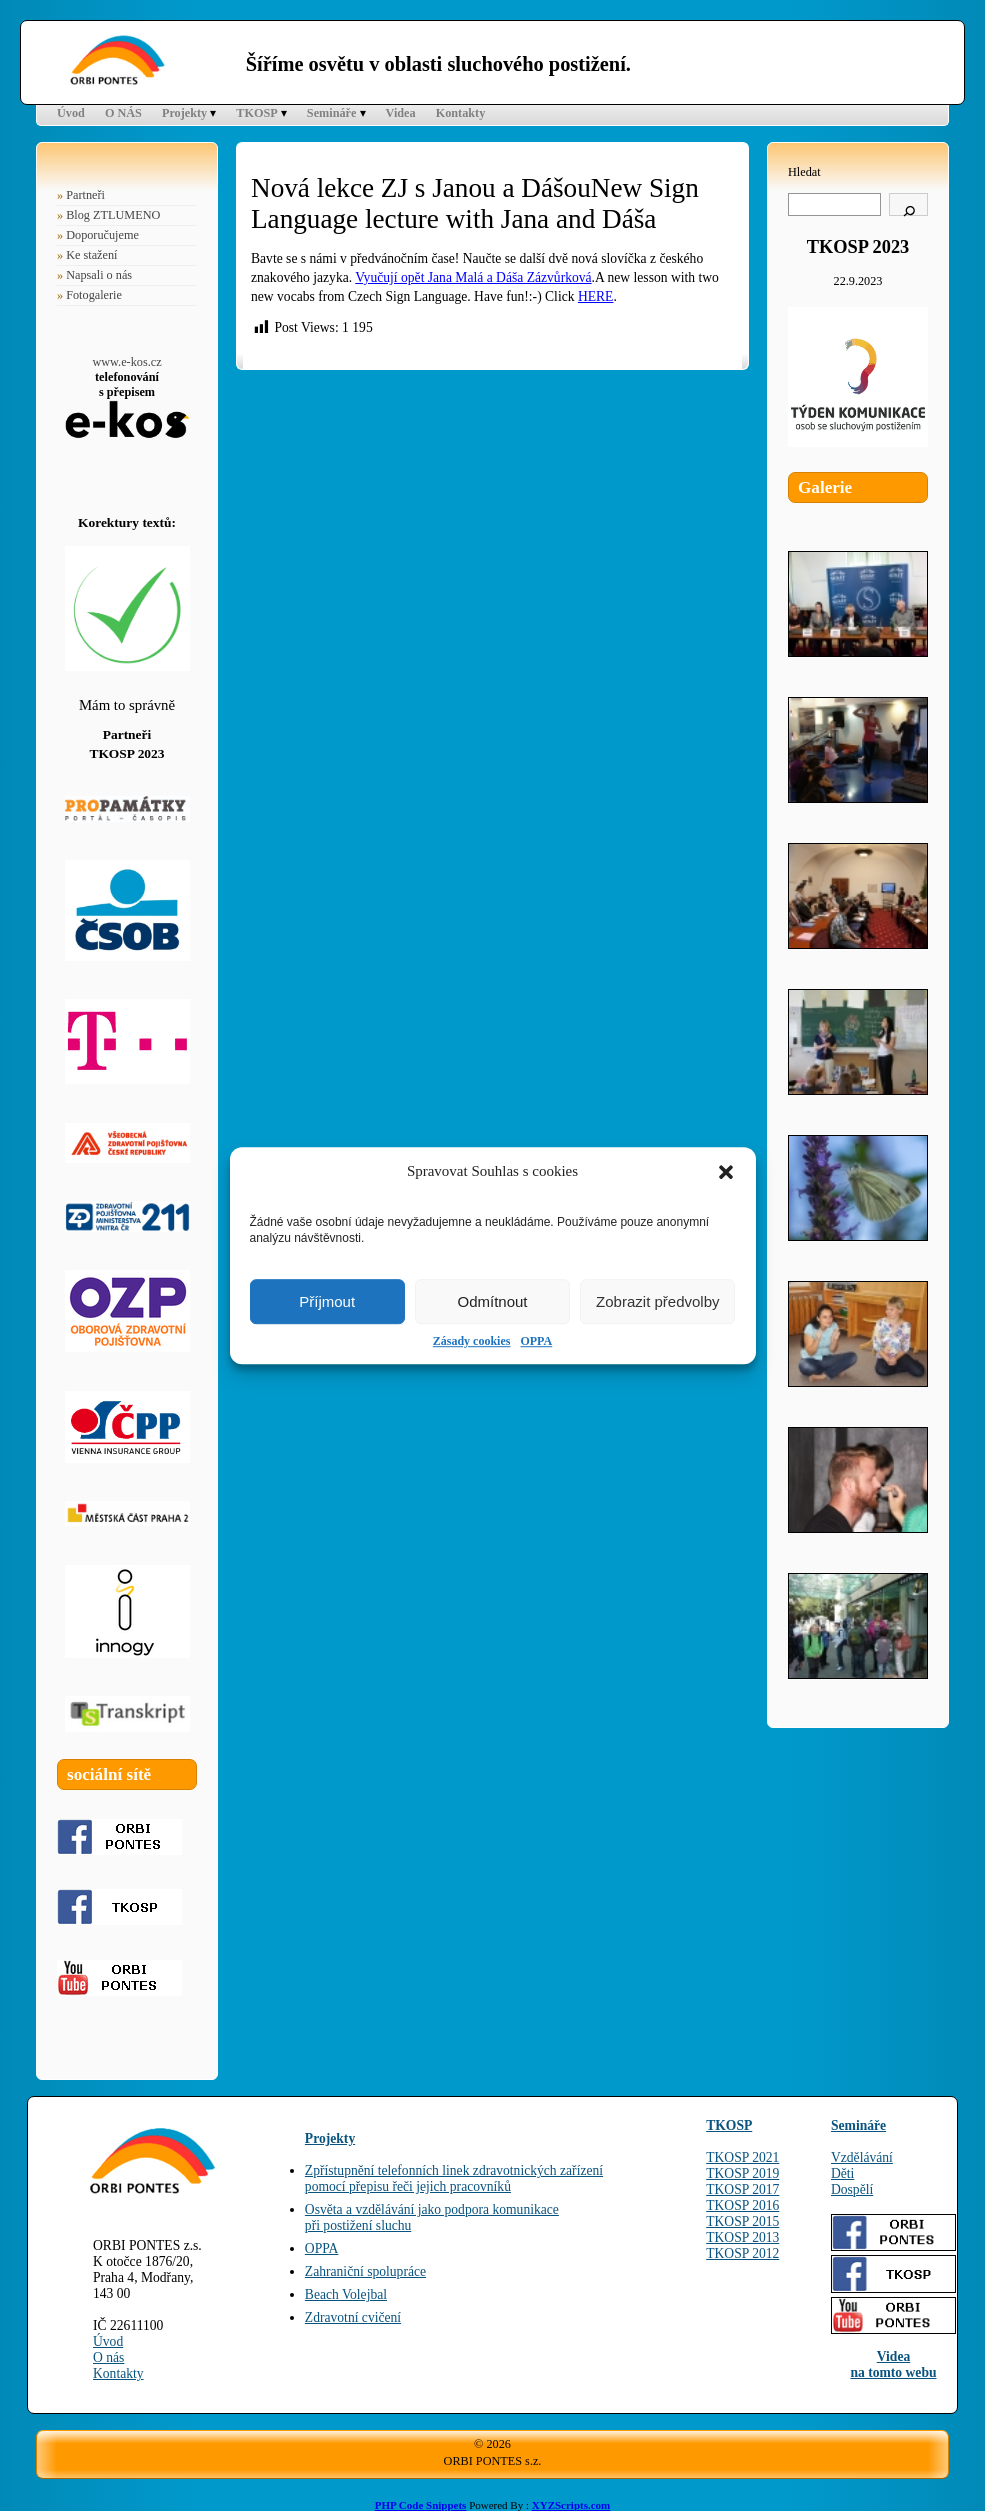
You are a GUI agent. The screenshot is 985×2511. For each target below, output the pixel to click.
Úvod (71, 113)
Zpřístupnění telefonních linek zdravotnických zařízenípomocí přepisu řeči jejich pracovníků (454, 2178)
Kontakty (461, 113)
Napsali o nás (99, 275)
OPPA (536, 1341)
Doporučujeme (102, 235)
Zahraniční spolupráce (365, 2271)
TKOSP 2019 (742, 2173)
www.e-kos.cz (126, 362)
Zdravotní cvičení (353, 2317)
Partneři (85, 195)
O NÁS (123, 113)
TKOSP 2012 (742, 2253)
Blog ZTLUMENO (113, 215)
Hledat (804, 172)
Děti (842, 2173)
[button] (726, 1172)
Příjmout (327, 1301)
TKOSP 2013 (742, 2237)
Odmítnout (492, 1301)
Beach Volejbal (346, 2294)
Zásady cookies (472, 1341)
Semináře (332, 113)
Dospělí (852, 2189)
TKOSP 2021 (742, 2157)
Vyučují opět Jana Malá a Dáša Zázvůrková (473, 277)
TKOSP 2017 (742, 2189)
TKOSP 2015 (742, 2221)
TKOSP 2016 (742, 2205)
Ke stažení (91, 255)
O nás (108, 2357)
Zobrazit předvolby (657, 1301)
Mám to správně (127, 705)
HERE (596, 296)
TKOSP (256, 113)
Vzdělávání (862, 2157)
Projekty (184, 113)
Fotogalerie (94, 295)
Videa (401, 113)
